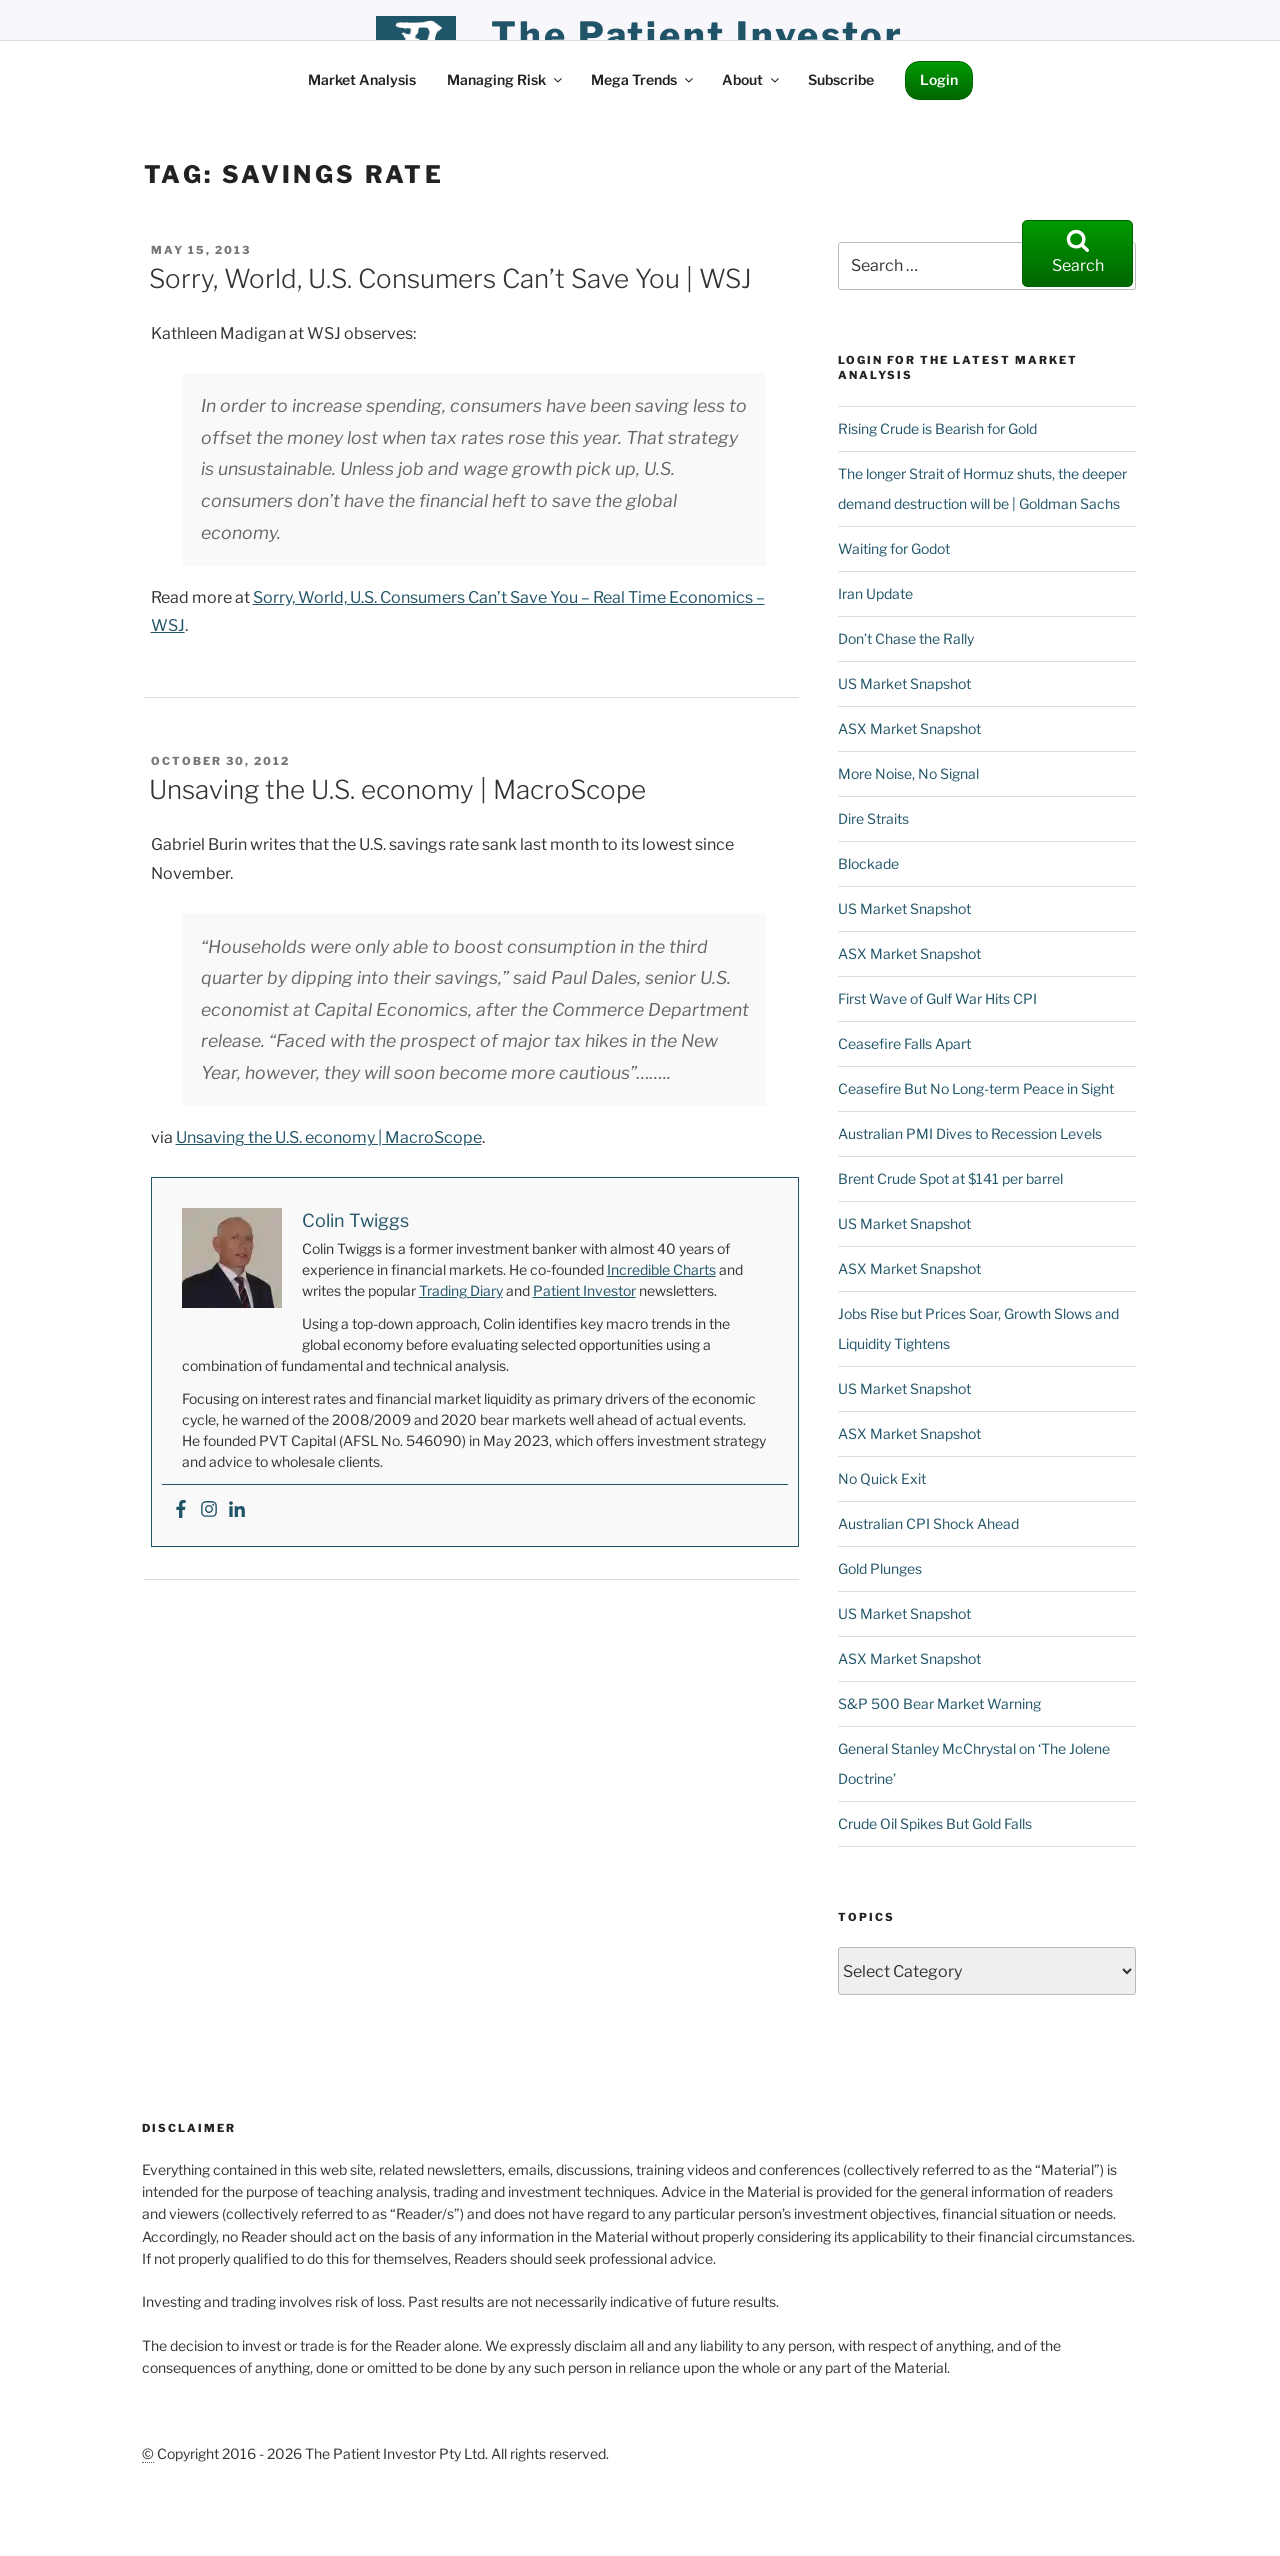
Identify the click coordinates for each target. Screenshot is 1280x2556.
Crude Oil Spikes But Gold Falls (935, 1823)
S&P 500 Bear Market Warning (939, 1703)
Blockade (868, 863)
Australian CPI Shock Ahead (928, 1523)
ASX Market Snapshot (909, 728)
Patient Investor (584, 1290)
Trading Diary (461, 1290)
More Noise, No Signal (908, 773)
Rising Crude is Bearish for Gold (937, 428)
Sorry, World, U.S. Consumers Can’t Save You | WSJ (450, 278)
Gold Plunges (880, 1568)
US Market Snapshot (904, 683)
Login (939, 79)
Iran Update (875, 593)
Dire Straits (873, 818)
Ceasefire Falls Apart (904, 1043)
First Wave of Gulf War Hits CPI (937, 998)
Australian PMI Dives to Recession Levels (970, 1133)
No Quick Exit (882, 1478)
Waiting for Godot (894, 548)
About (752, 79)
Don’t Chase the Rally (906, 638)
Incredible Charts (661, 1269)
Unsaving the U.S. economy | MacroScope (397, 789)
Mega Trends (643, 79)
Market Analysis (362, 79)
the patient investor (697, 35)
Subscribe (841, 79)
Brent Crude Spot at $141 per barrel (950, 1178)
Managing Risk (506, 79)
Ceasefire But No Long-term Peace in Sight (976, 1088)
